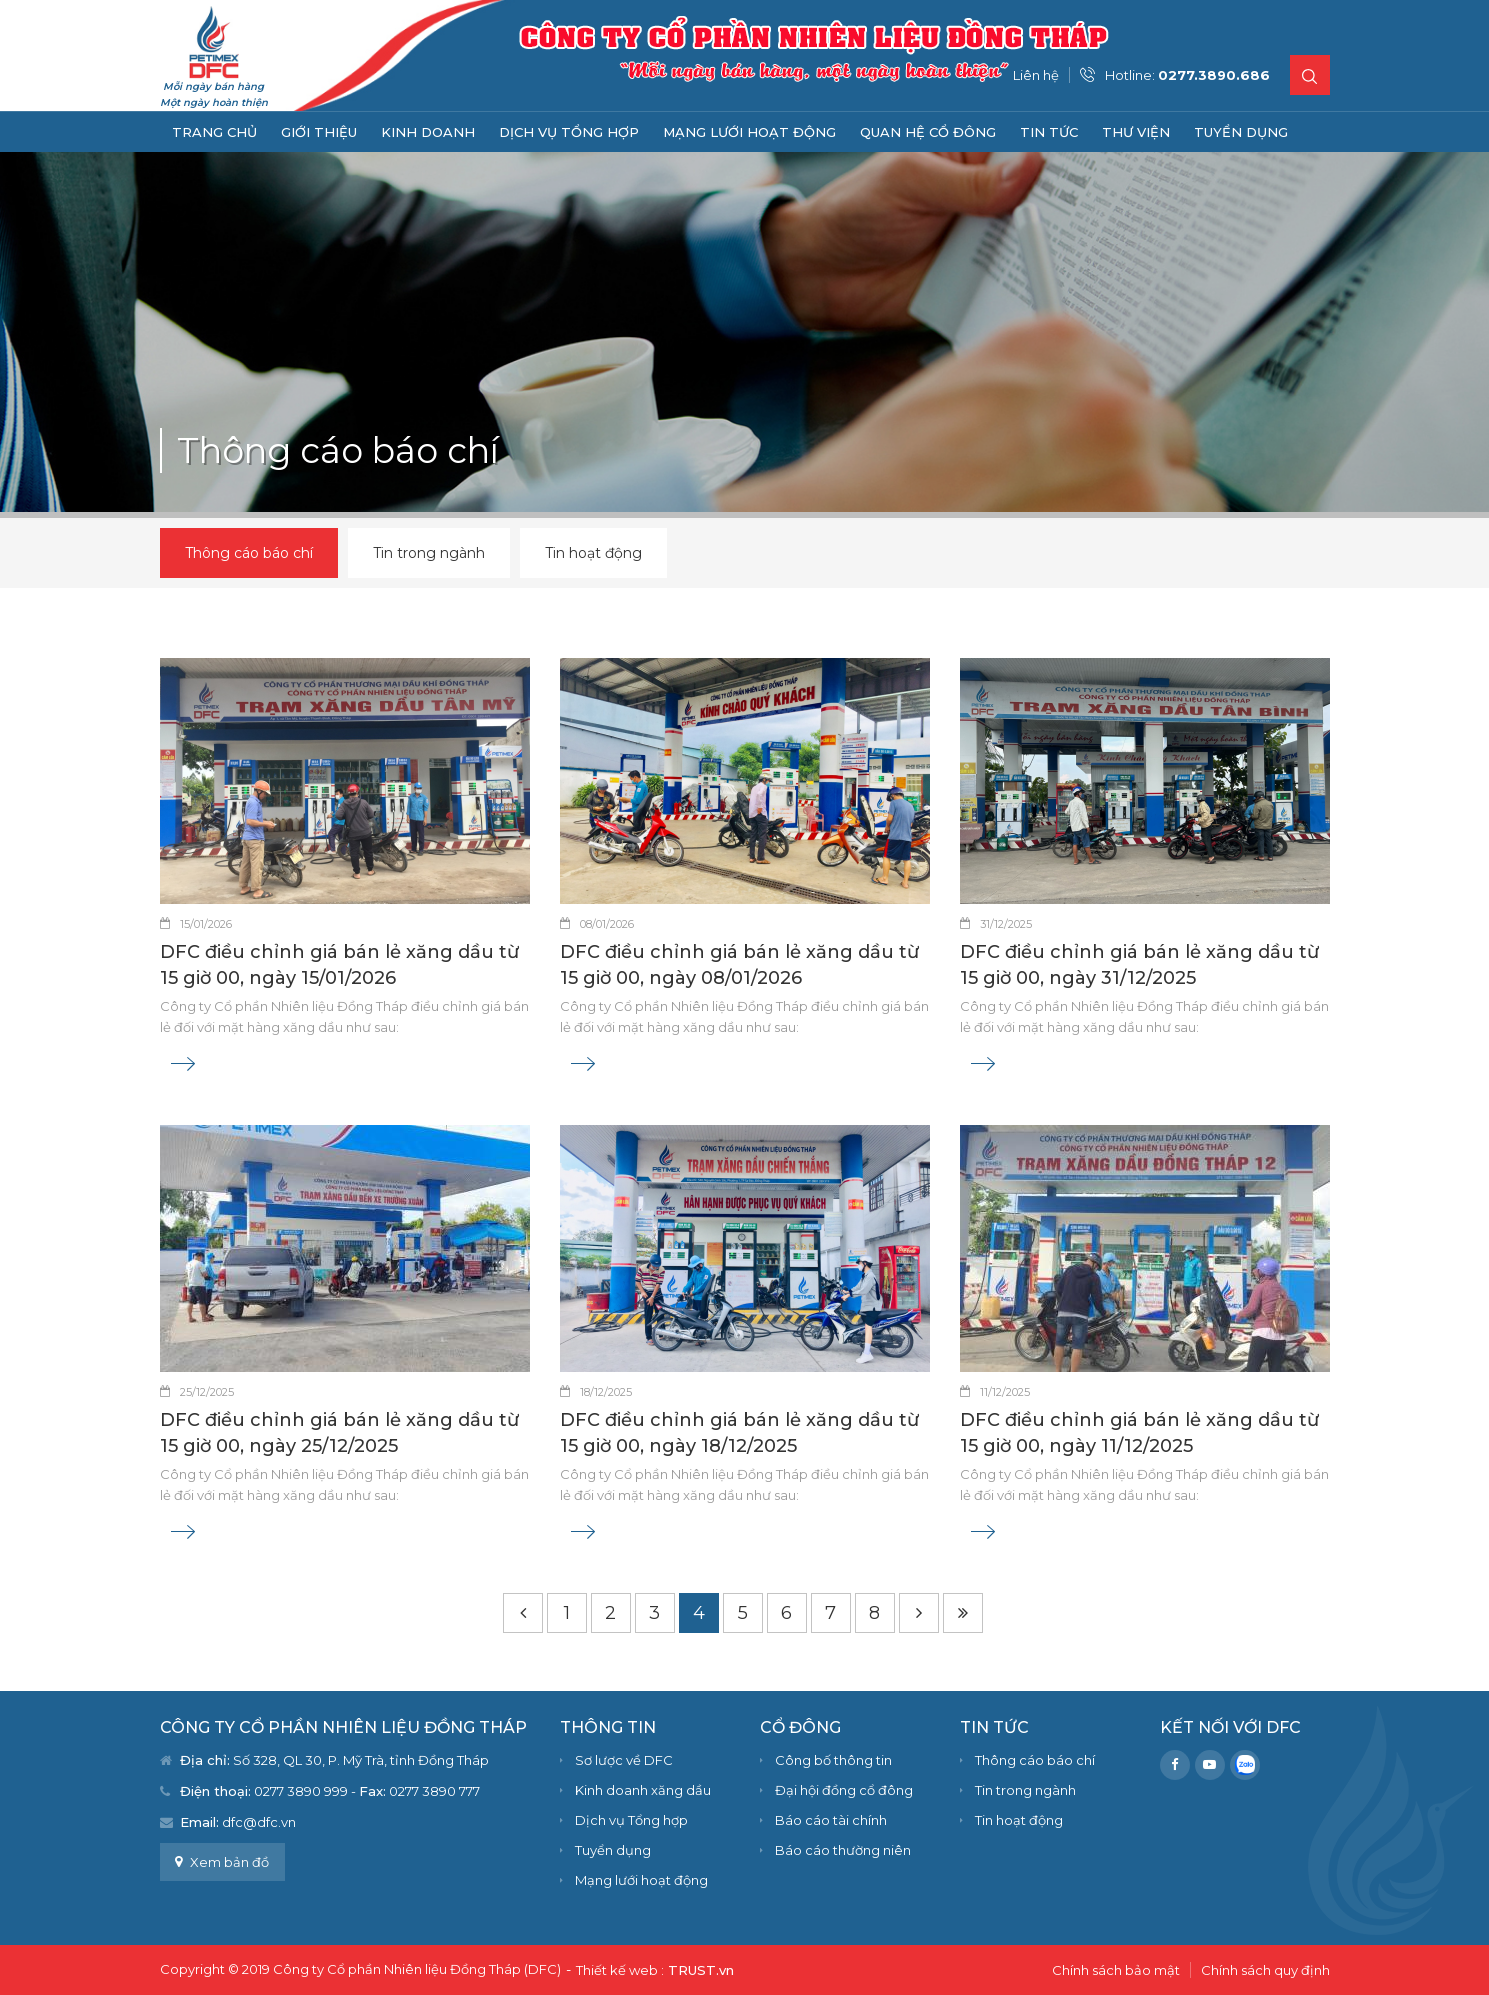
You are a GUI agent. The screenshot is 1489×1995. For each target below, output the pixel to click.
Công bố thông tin (833, 1760)
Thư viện (1136, 132)
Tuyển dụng (1241, 132)
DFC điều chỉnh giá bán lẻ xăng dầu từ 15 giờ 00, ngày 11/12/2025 (1139, 1433)
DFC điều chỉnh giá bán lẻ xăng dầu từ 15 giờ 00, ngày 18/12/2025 (739, 1433)
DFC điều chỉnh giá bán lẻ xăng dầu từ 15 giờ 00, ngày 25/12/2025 (339, 1433)
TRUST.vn (701, 1970)
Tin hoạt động (593, 553)
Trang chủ (214, 132)
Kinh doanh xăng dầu (643, 1790)
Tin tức (1049, 132)
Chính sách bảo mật (1116, 1970)
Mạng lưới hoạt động (749, 132)
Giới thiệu (319, 132)
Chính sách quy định (1265, 1970)
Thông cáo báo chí (249, 553)
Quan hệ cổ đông (928, 132)
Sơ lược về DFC (624, 1760)
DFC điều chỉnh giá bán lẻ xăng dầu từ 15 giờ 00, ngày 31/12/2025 (1139, 965)
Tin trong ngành (429, 553)
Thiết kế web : (620, 1970)
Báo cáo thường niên (843, 1850)
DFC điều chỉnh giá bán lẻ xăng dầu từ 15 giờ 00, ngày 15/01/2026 (339, 965)
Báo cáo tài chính (831, 1820)
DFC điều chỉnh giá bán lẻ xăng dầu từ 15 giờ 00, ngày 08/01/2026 (739, 965)
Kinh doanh (428, 132)
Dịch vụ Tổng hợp (569, 132)
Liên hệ (1036, 75)
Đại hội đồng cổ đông (844, 1790)
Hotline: (1187, 75)
